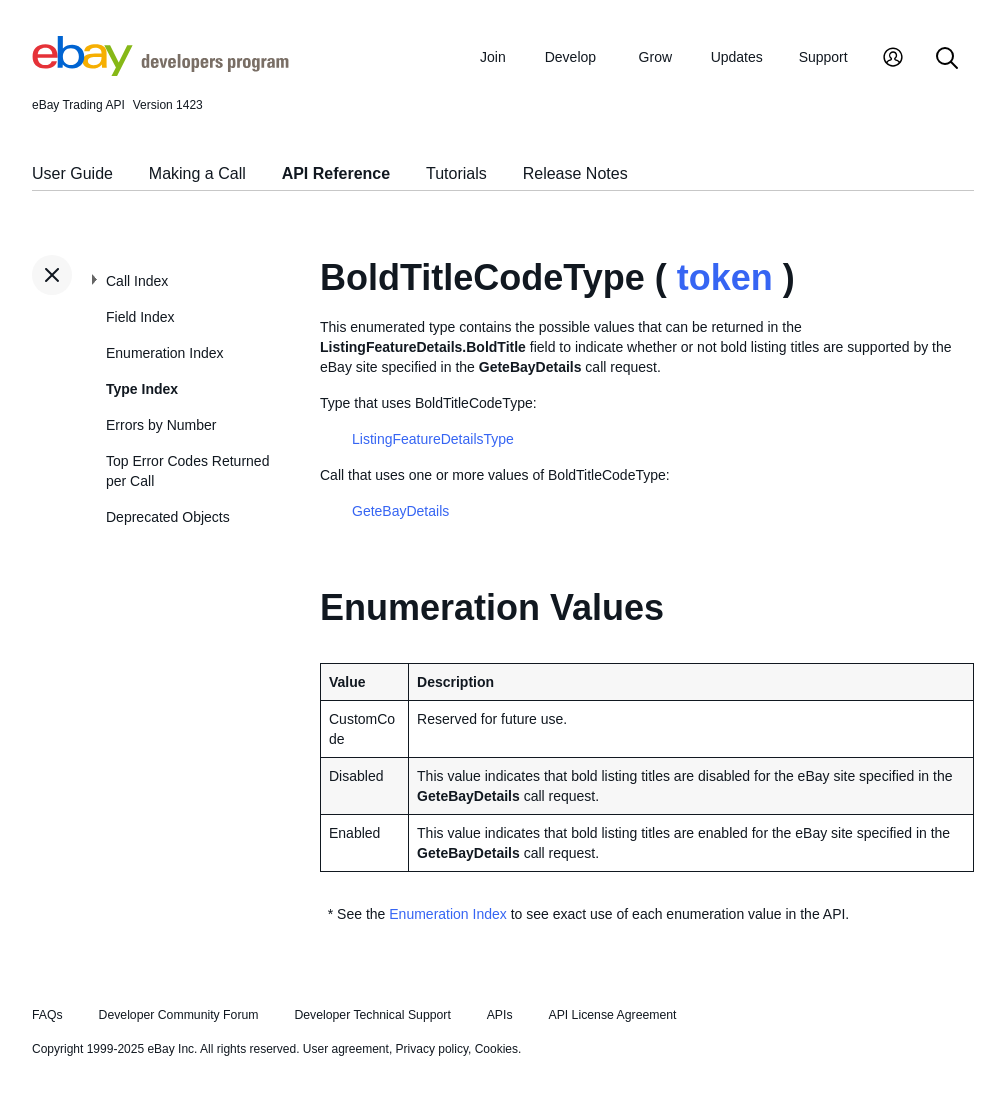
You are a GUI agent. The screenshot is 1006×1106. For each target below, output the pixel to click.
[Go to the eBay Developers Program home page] (160, 71)
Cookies (496, 1049)
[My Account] (893, 59)
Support (823, 57)
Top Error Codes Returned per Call (187, 471)
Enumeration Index (165, 353)
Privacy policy (432, 1049)
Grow (655, 57)
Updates (737, 57)
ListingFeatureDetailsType (433, 439)
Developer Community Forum (179, 1015)
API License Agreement (612, 1015)
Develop (570, 57)
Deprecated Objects (168, 517)
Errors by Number (161, 425)
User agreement (346, 1049)
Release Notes (575, 173)
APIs (500, 1015)
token (725, 277)
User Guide (72, 173)
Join (493, 57)
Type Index (142, 389)
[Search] (947, 59)
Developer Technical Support (372, 1015)
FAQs (47, 1015)
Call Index (137, 281)
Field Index (140, 317)
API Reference (336, 173)
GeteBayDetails (400, 511)
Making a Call (197, 173)
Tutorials (456, 173)
